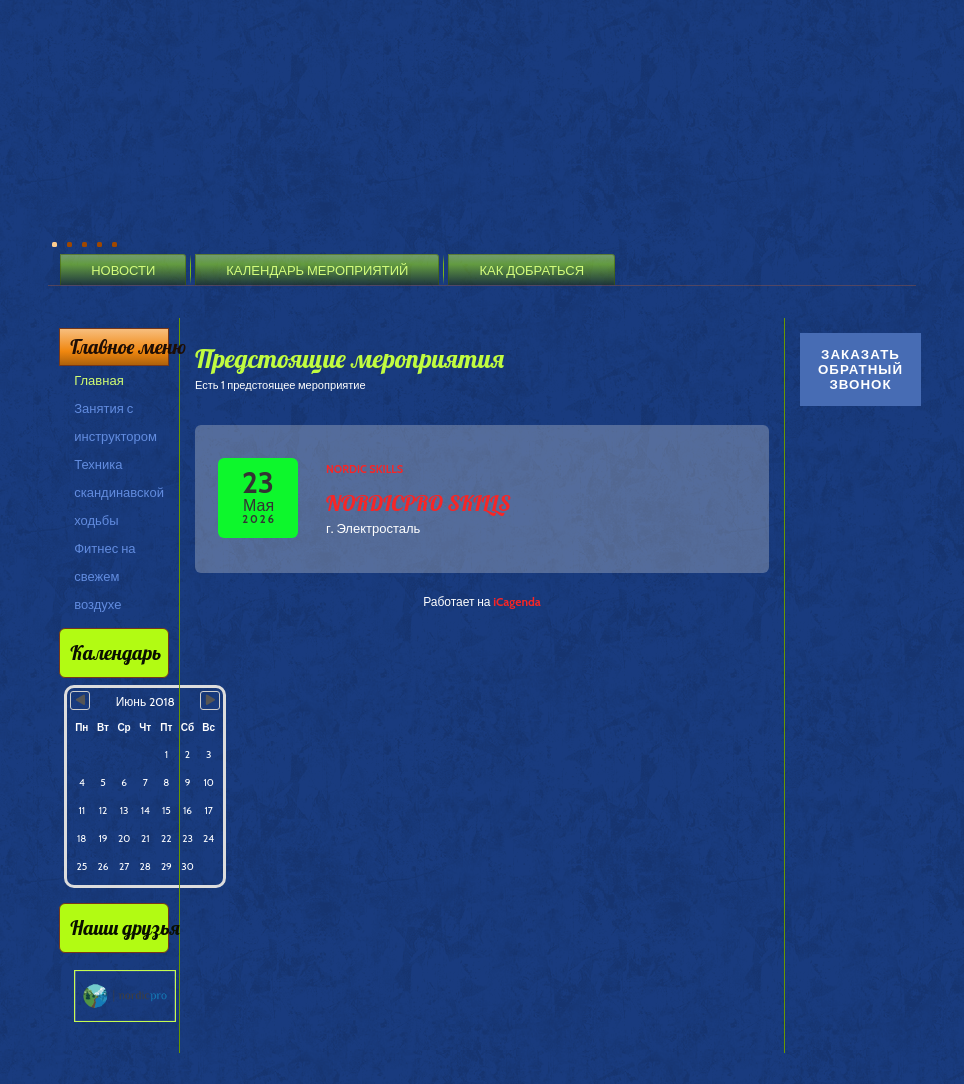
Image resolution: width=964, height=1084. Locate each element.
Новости (123, 270)
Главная (98, 380)
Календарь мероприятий (317, 270)
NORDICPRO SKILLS (418, 503)
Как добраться (531, 270)
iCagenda (517, 601)
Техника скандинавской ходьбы (119, 492)
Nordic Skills (364, 469)
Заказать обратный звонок (860, 369)
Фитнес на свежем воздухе (104, 576)
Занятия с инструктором (115, 422)
